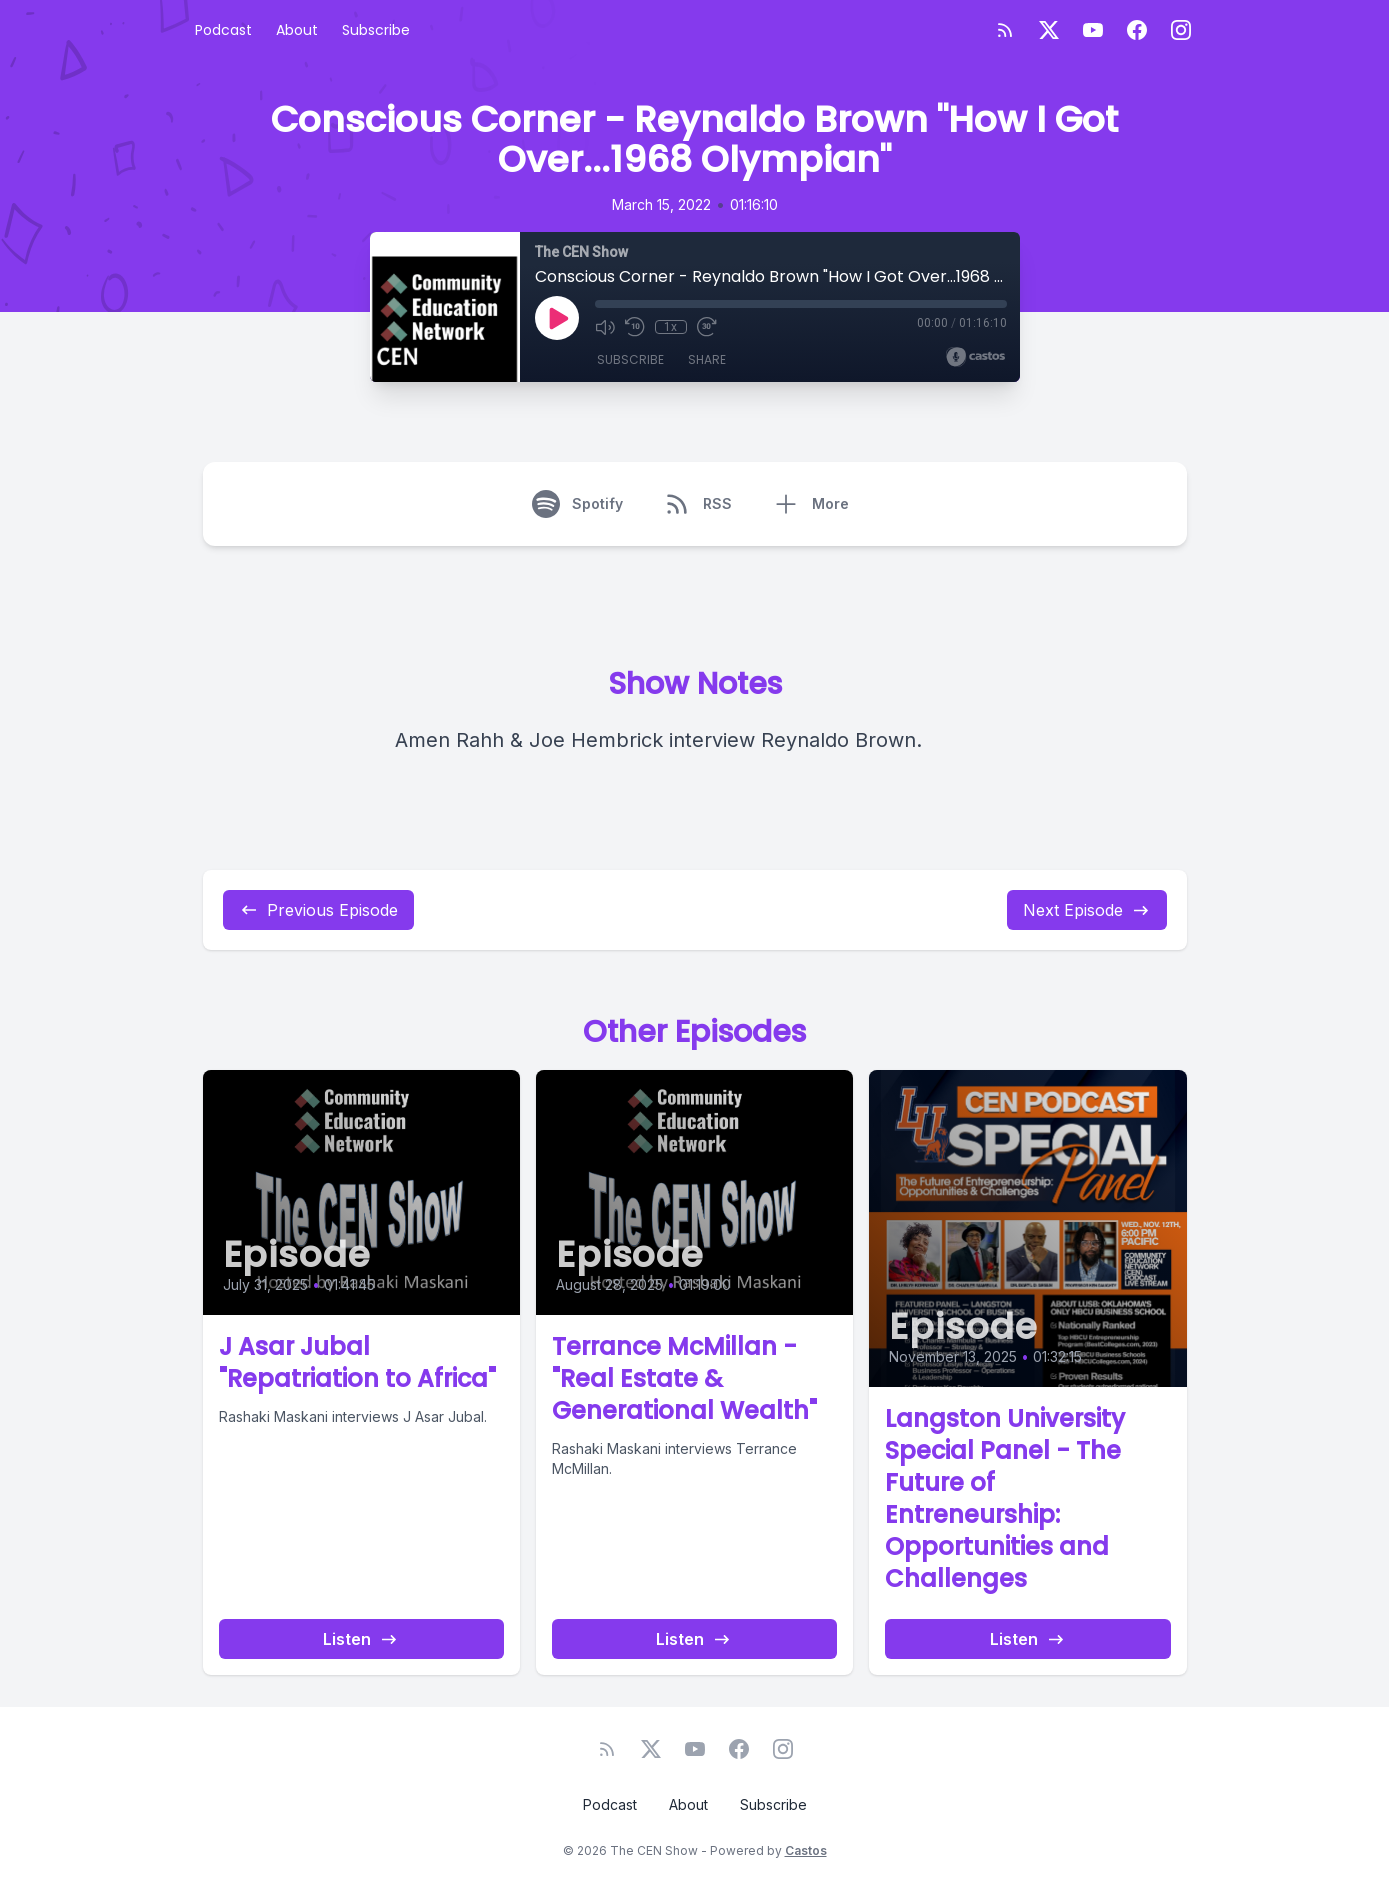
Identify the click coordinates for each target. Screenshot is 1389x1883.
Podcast (223, 30)
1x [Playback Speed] (670, 327)
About (297, 30)
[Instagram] (1181, 30)
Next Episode (1087, 910)
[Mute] (605, 327)
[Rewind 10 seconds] (635, 327)
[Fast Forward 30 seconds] (707, 327)
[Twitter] (1049, 30)
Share (707, 359)
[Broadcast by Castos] (975, 357)
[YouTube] (1093, 30)
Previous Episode (318, 910)
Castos (806, 1850)
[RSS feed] (1005, 30)
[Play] (557, 318)
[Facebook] (1137, 30)
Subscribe (376, 30)
